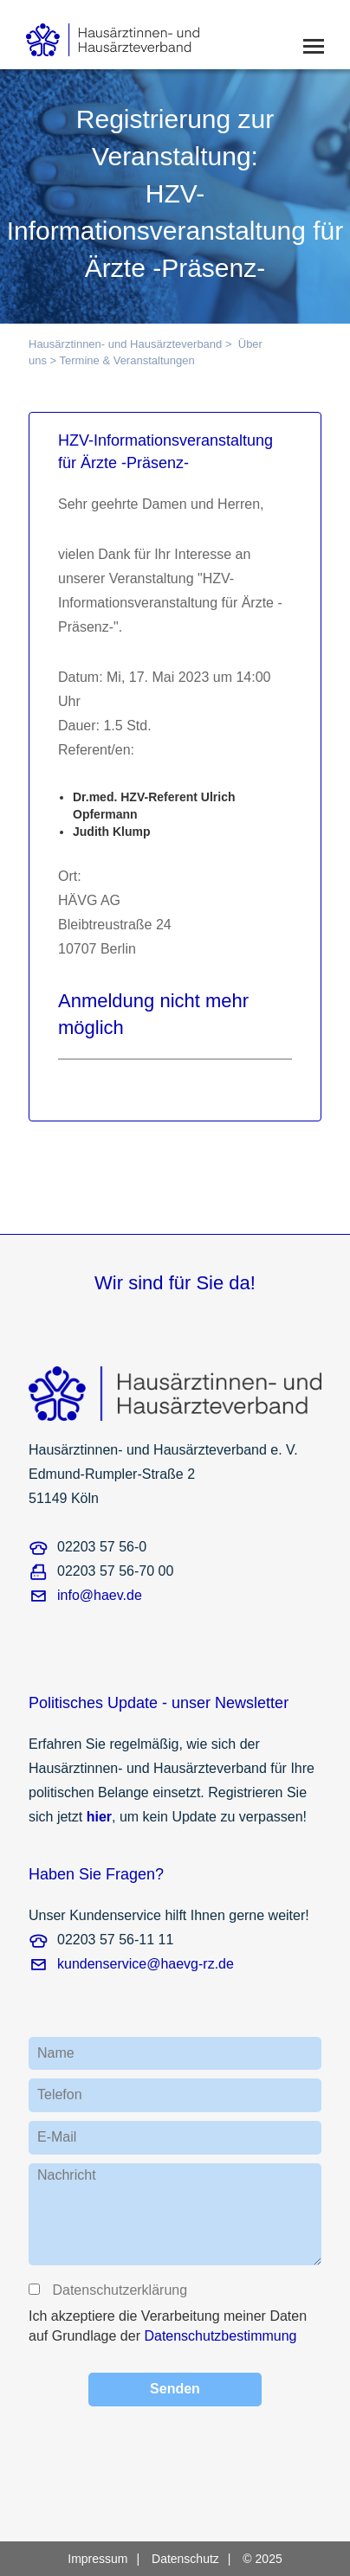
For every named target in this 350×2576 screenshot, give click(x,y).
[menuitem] (108, 2558)
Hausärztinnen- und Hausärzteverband (125, 343)
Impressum (97, 2559)
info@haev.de (99, 1595)
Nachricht (66, 2175)
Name (56, 2053)
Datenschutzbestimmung (220, 2336)
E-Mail (56, 2137)
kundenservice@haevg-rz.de (145, 1963)
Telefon (59, 2094)
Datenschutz (185, 2559)
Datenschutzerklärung (118, 2290)
